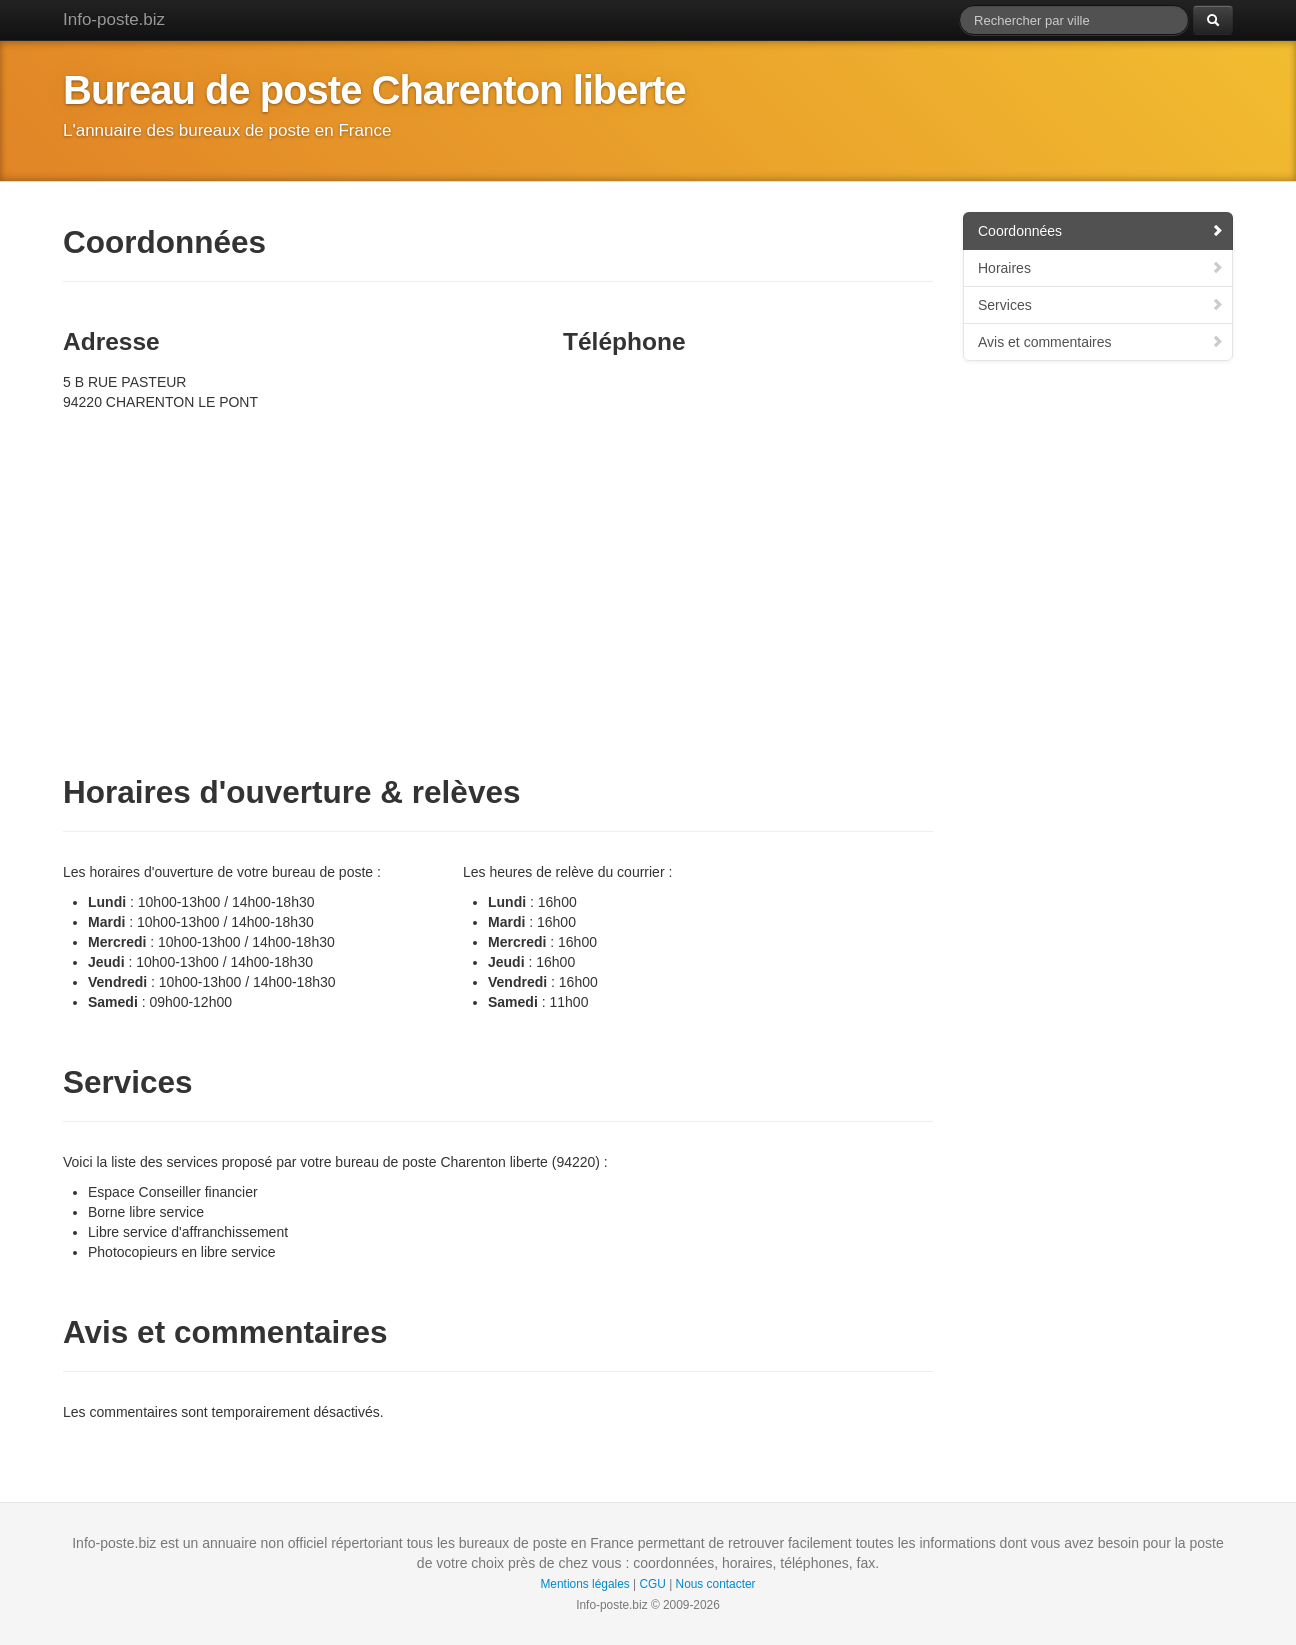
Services (1101, 305)
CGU (652, 1584)
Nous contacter (716, 1584)
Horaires (1101, 268)
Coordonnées (1101, 231)
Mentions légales (584, 1584)
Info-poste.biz (114, 19)
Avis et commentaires (1101, 342)
